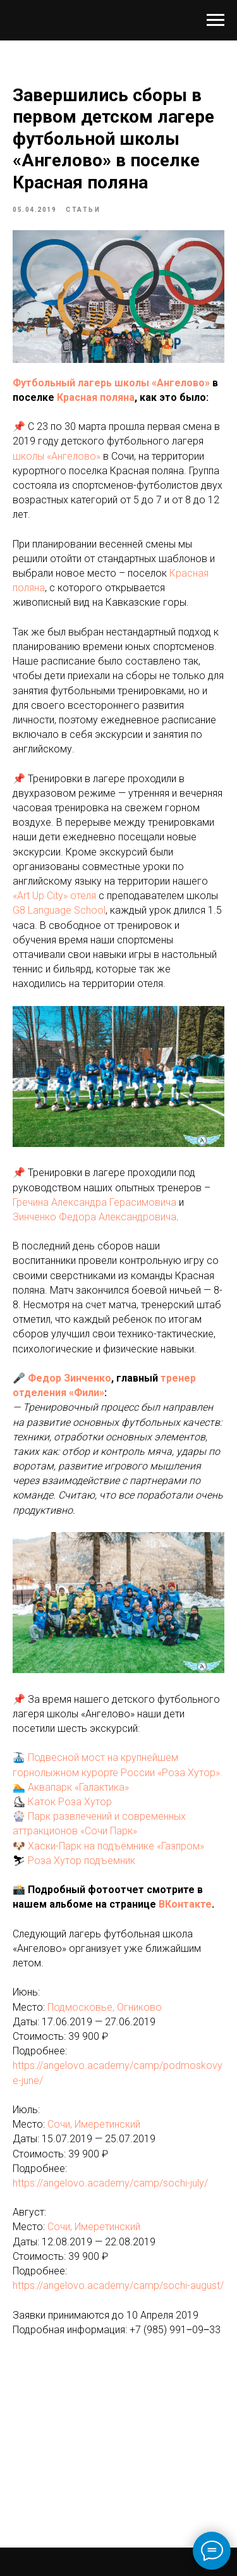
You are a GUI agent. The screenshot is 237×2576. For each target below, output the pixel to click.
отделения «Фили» (58, 1393)
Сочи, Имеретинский (93, 2124)
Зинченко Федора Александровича (94, 1217)
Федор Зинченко (69, 1378)
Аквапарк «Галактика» (78, 1787)
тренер (178, 1378)
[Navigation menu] (215, 20)
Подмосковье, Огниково (104, 2007)
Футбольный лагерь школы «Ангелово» (111, 383)
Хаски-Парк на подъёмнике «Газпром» (116, 1846)
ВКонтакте (185, 1904)
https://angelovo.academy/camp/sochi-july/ (110, 2183)
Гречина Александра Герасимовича (94, 1202)
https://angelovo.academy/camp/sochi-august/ (118, 2285)
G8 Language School (59, 910)
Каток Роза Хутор (70, 1802)
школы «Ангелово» (56, 456)
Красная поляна (96, 397)
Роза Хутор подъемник (81, 1861)
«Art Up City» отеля (54, 896)
